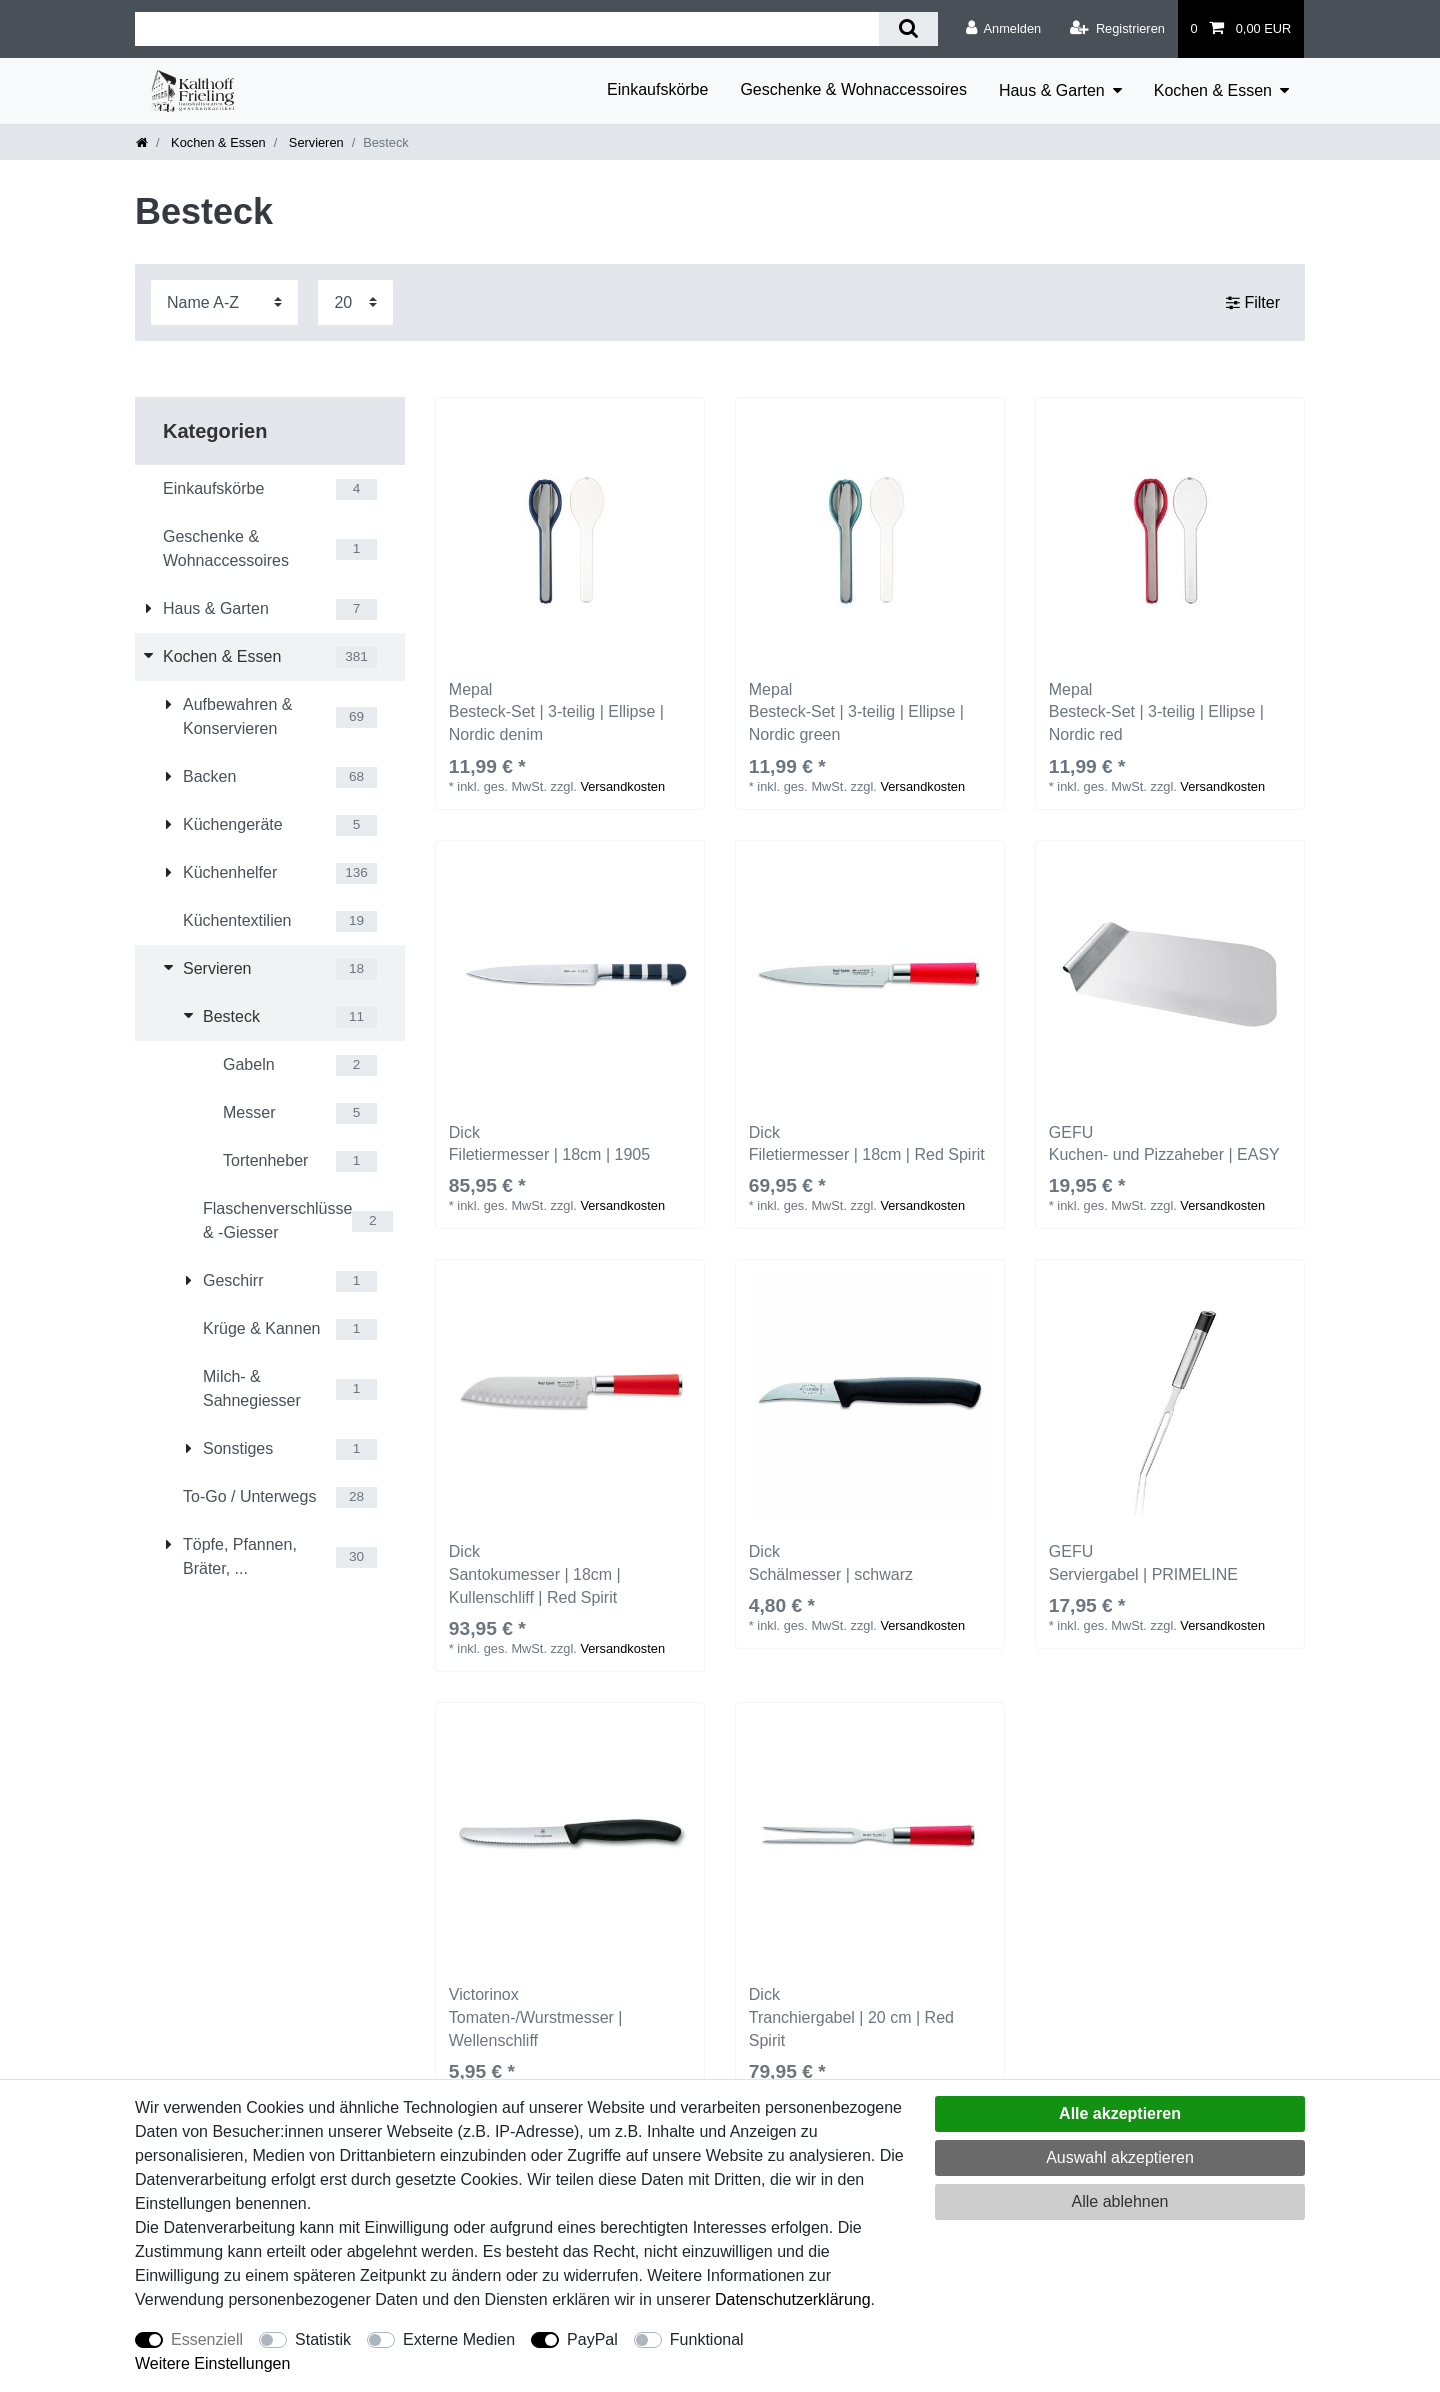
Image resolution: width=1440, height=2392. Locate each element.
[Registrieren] (1118, 29)
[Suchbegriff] (507, 29)
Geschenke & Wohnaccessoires (853, 89)
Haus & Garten (1052, 90)
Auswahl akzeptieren (1120, 2157)
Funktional (707, 2339)
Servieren (314, 142)
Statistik (323, 2339)
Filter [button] (1253, 302)
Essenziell (207, 2339)
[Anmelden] (1003, 29)
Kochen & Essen (1213, 90)
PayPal (592, 2339)
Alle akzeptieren (1120, 2113)
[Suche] (908, 29)
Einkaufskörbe (657, 89)
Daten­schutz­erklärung (793, 2299)
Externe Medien (459, 2339)
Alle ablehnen (1120, 2201)
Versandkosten (622, 786)
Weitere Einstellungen (212, 2363)
